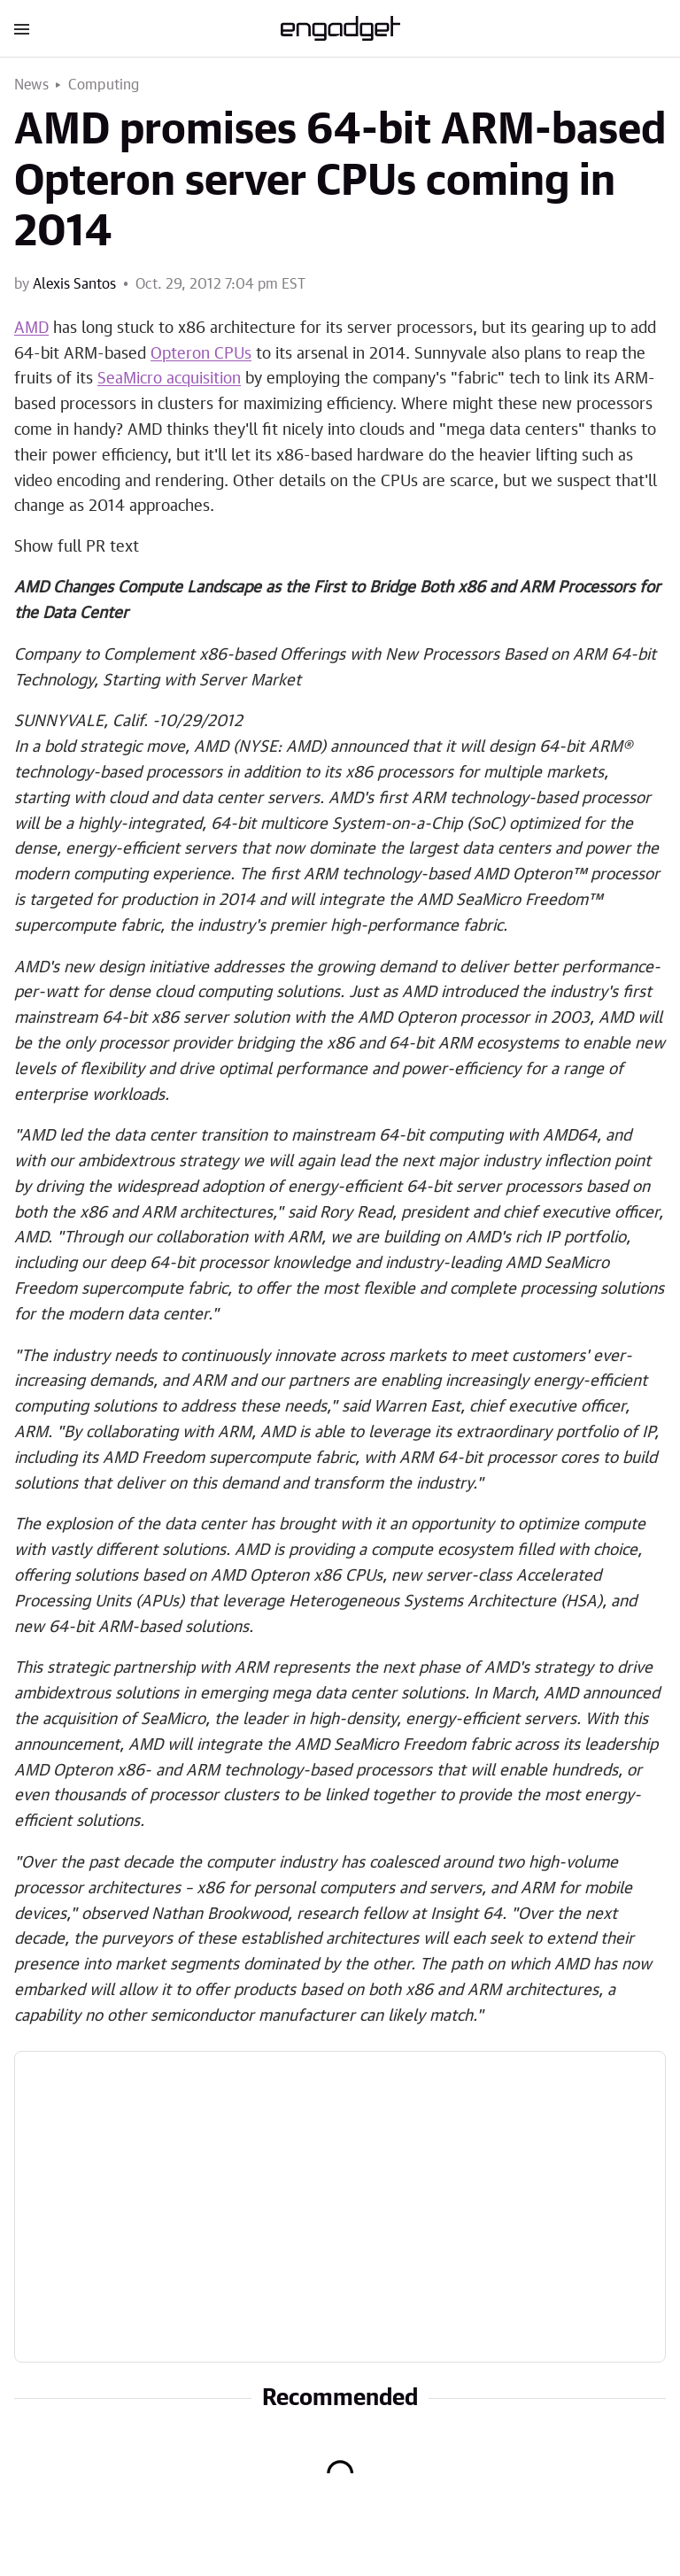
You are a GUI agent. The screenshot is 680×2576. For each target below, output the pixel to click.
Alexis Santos (74, 284)
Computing (104, 85)
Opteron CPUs (201, 354)
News (31, 85)
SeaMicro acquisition (169, 379)
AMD (31, 329)
